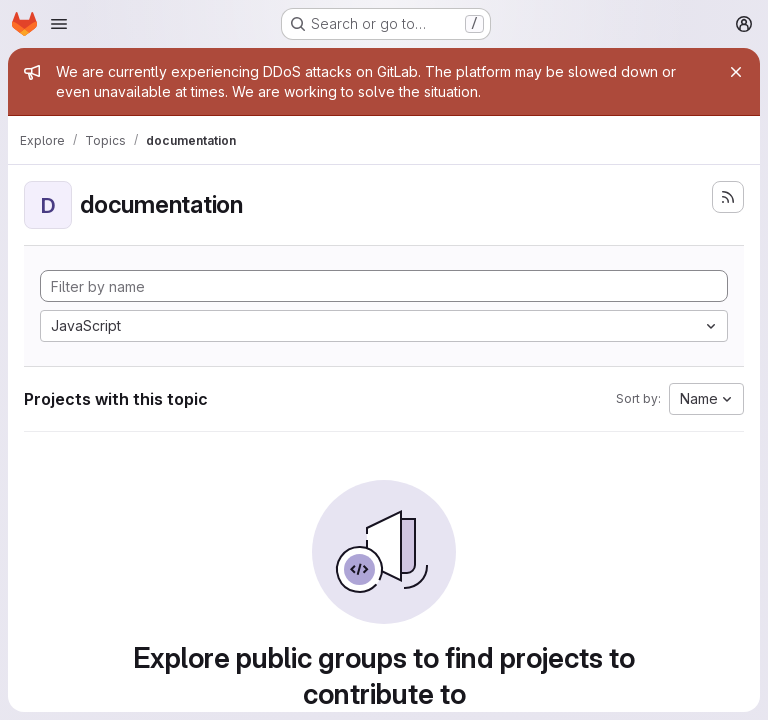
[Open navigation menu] (59, 24)
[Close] (736, 72)
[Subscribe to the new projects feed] (728, 197)
